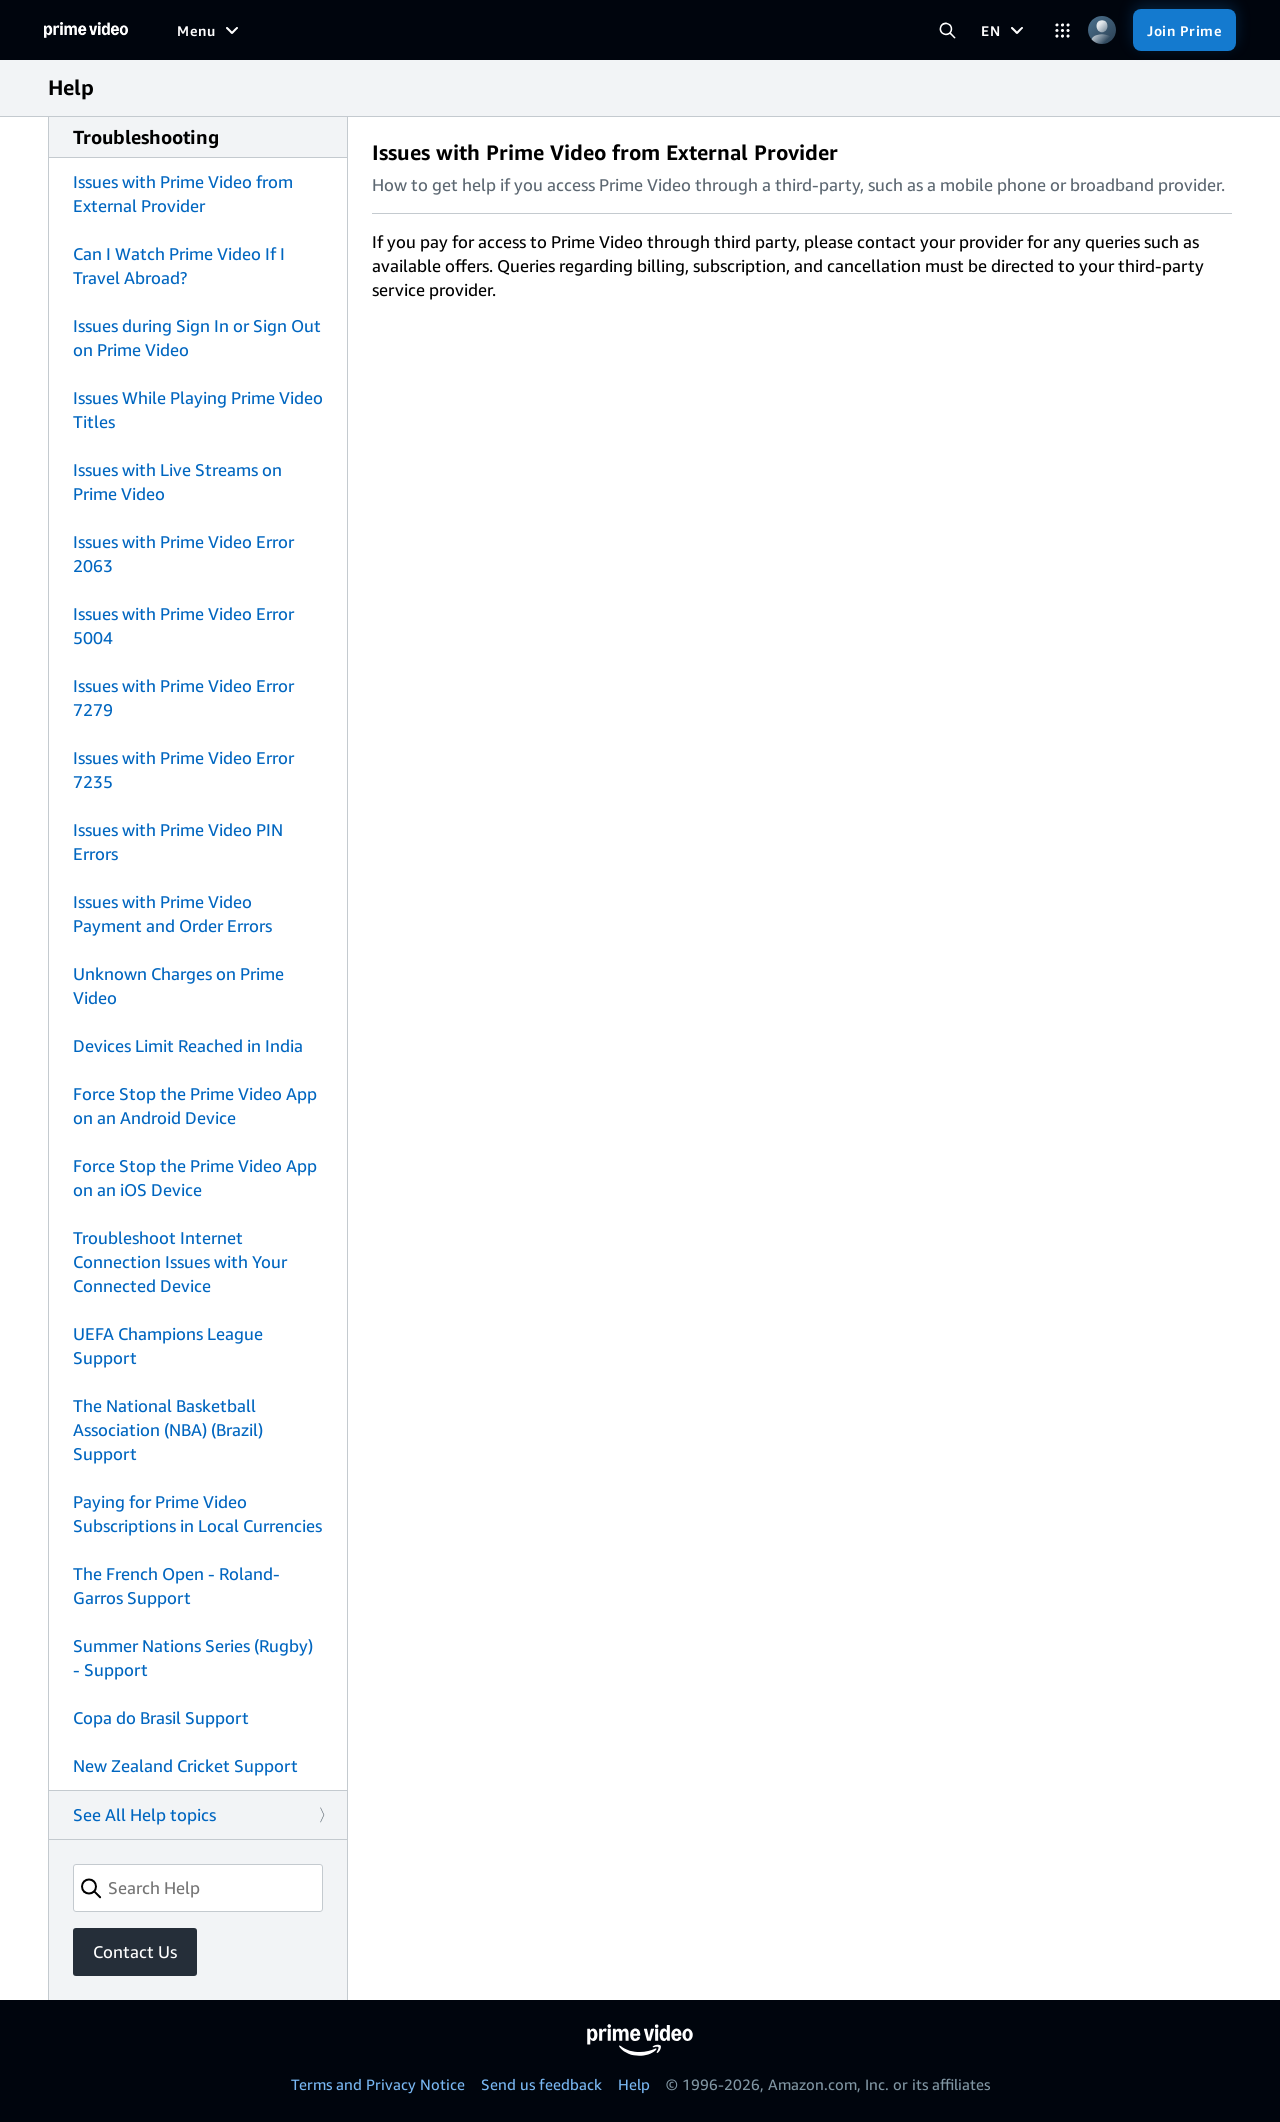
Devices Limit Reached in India (188, 1045)
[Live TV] (675, 30)
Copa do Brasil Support (161, 1717)
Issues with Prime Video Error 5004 (183, 625)
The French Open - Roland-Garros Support (176, 1585)
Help (634, 2084)
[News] (602, 30)
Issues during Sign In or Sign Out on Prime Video (197, 337)
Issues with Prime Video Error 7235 (183, 769)
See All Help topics (144, 1814)
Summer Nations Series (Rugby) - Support (193, 1657)
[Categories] (1062, 30)
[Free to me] (271, 30)
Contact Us (135, 1951)
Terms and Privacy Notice (378, 2084)
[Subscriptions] (792, 30)
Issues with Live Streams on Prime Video (177, 481)
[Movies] (363, 30)
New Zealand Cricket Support (185, 1765)
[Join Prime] (1184, 30)
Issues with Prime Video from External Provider (183, 193)
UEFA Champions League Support (168, 1345)
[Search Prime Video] (947, 30)
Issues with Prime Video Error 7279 (183, 697)
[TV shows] (448, 30)
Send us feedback (541, 2084)
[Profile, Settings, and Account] (1101, 30)
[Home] (86, 30)
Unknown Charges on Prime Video (178, 985)
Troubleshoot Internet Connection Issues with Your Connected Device (180, 1261)
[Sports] (532, 30)
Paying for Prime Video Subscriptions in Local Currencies (197, 1513)
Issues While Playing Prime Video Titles (198, 409)
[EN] (1005, 30)
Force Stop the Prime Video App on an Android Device (195, 1105)
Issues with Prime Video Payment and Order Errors (172, 913)
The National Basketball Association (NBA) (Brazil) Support (168, 1429)
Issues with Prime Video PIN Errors (178, 841)
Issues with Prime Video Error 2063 (183, 553)
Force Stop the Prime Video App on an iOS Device (195, 1177)
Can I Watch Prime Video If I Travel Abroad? (179, 265)
